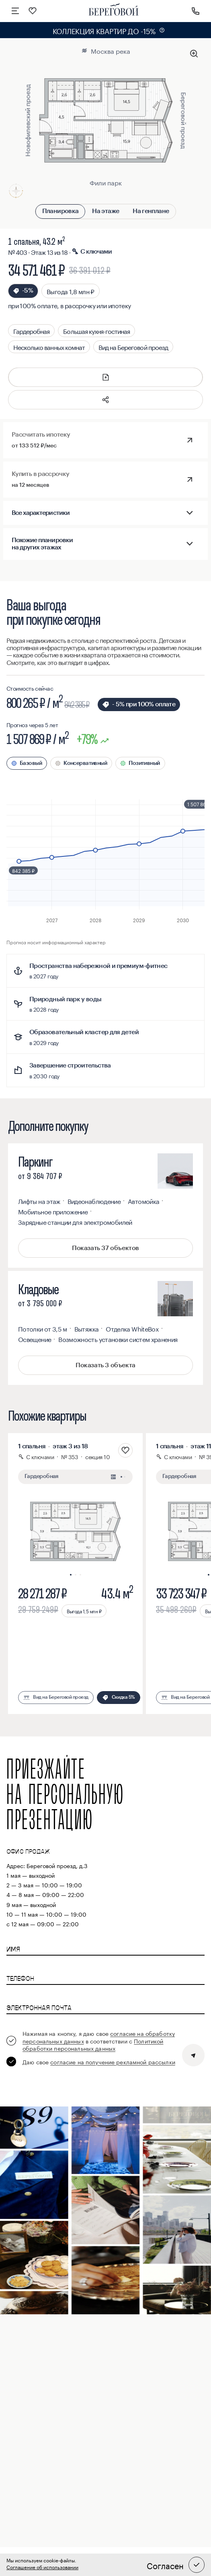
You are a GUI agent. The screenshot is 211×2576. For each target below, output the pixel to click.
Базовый (31, 763)
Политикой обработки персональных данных (93, 2044)
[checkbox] (91, 2040)
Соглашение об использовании (42, 2567)
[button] (106, 400)
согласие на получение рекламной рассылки (112, 2061)
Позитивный (144, 763)
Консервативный (85, 763)
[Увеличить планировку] (194, 54)
